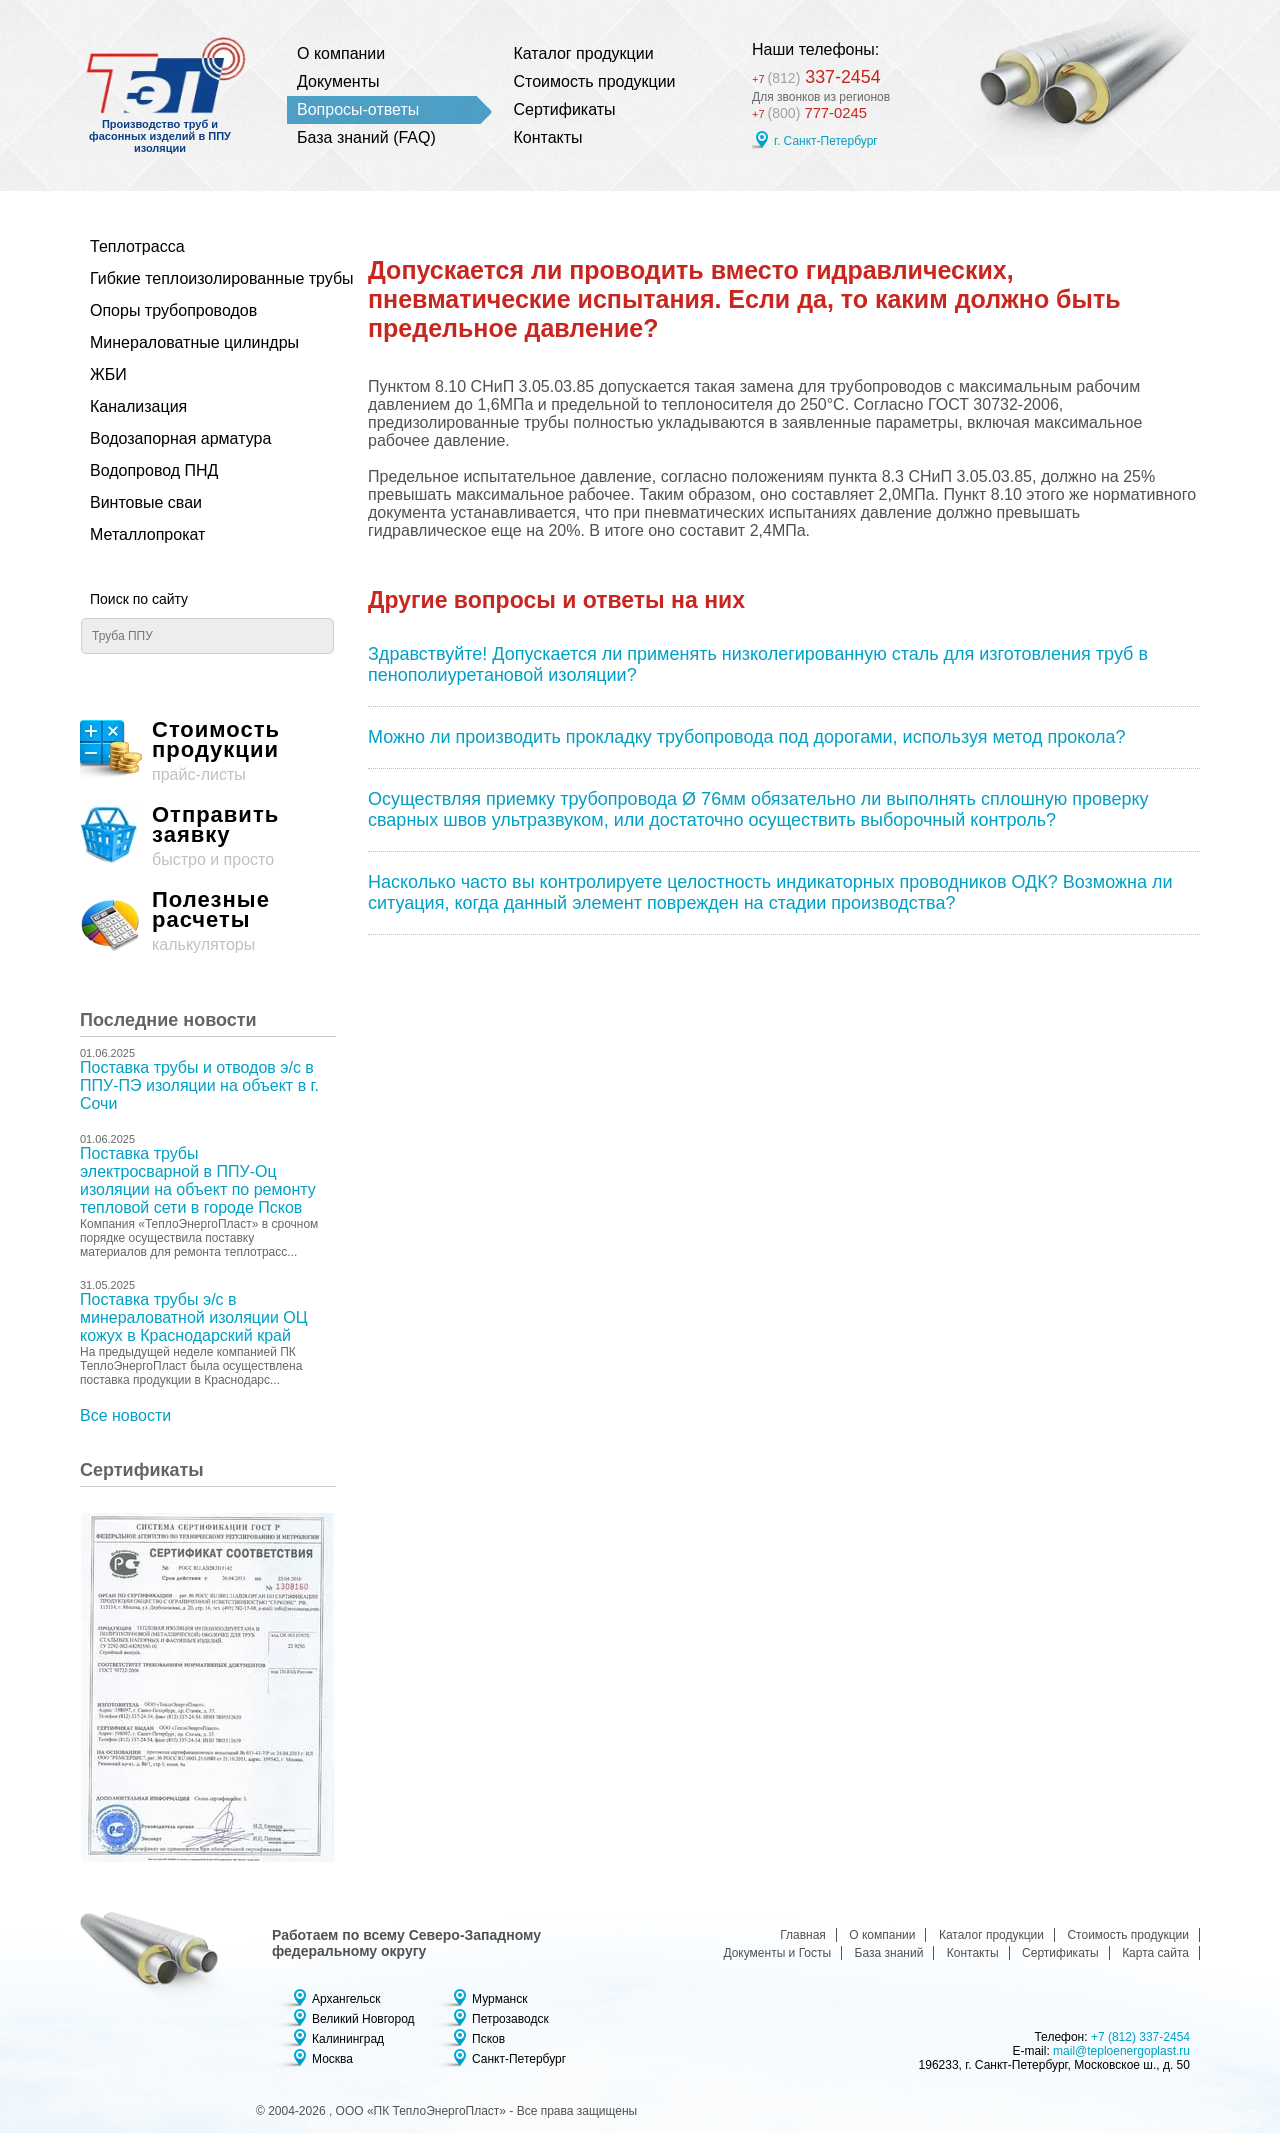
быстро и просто (208, 836)
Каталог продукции (584, 53)
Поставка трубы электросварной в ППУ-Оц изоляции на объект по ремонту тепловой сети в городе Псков (198, 1180)
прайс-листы (208, 751)
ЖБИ (108, 374)
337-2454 (823, 74)
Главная (803, 1935)
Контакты (548, 137)
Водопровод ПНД (154, 470)
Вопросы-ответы (358, 109)
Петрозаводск (510, 2019)
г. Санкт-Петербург (826, 141)
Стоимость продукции (595, 81)
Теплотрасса (137, 246)
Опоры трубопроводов (173, 310)
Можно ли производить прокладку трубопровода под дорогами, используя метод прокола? (746, 737)
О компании (341, 53)
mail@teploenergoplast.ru (1121, 2051)
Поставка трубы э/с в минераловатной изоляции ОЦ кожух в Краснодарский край (194, 1317)
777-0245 (812, 112)
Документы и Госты (777, 1953)
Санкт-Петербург (519, 2059)
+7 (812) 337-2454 (1140, 2037)
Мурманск (499, 1999)
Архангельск (346, 1999)
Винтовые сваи (146, 502)
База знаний (889, 1953)
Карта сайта (1155, 1953)
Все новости (125, 1415)
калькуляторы (208, 921)
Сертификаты (565, 109)
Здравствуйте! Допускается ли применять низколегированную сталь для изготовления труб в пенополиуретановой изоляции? (758, 664)
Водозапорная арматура (180, 438)
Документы (338, 81)
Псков (488, 2039)
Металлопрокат (147, 534)
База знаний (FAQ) (366, 137)
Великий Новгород (363, 2019)
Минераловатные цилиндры (194, 342)
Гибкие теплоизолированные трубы (197, 278)
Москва (332, 2059)
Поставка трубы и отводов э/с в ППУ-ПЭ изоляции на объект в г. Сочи (199, 1085)
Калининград (348, 2039)
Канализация (138, 406)
